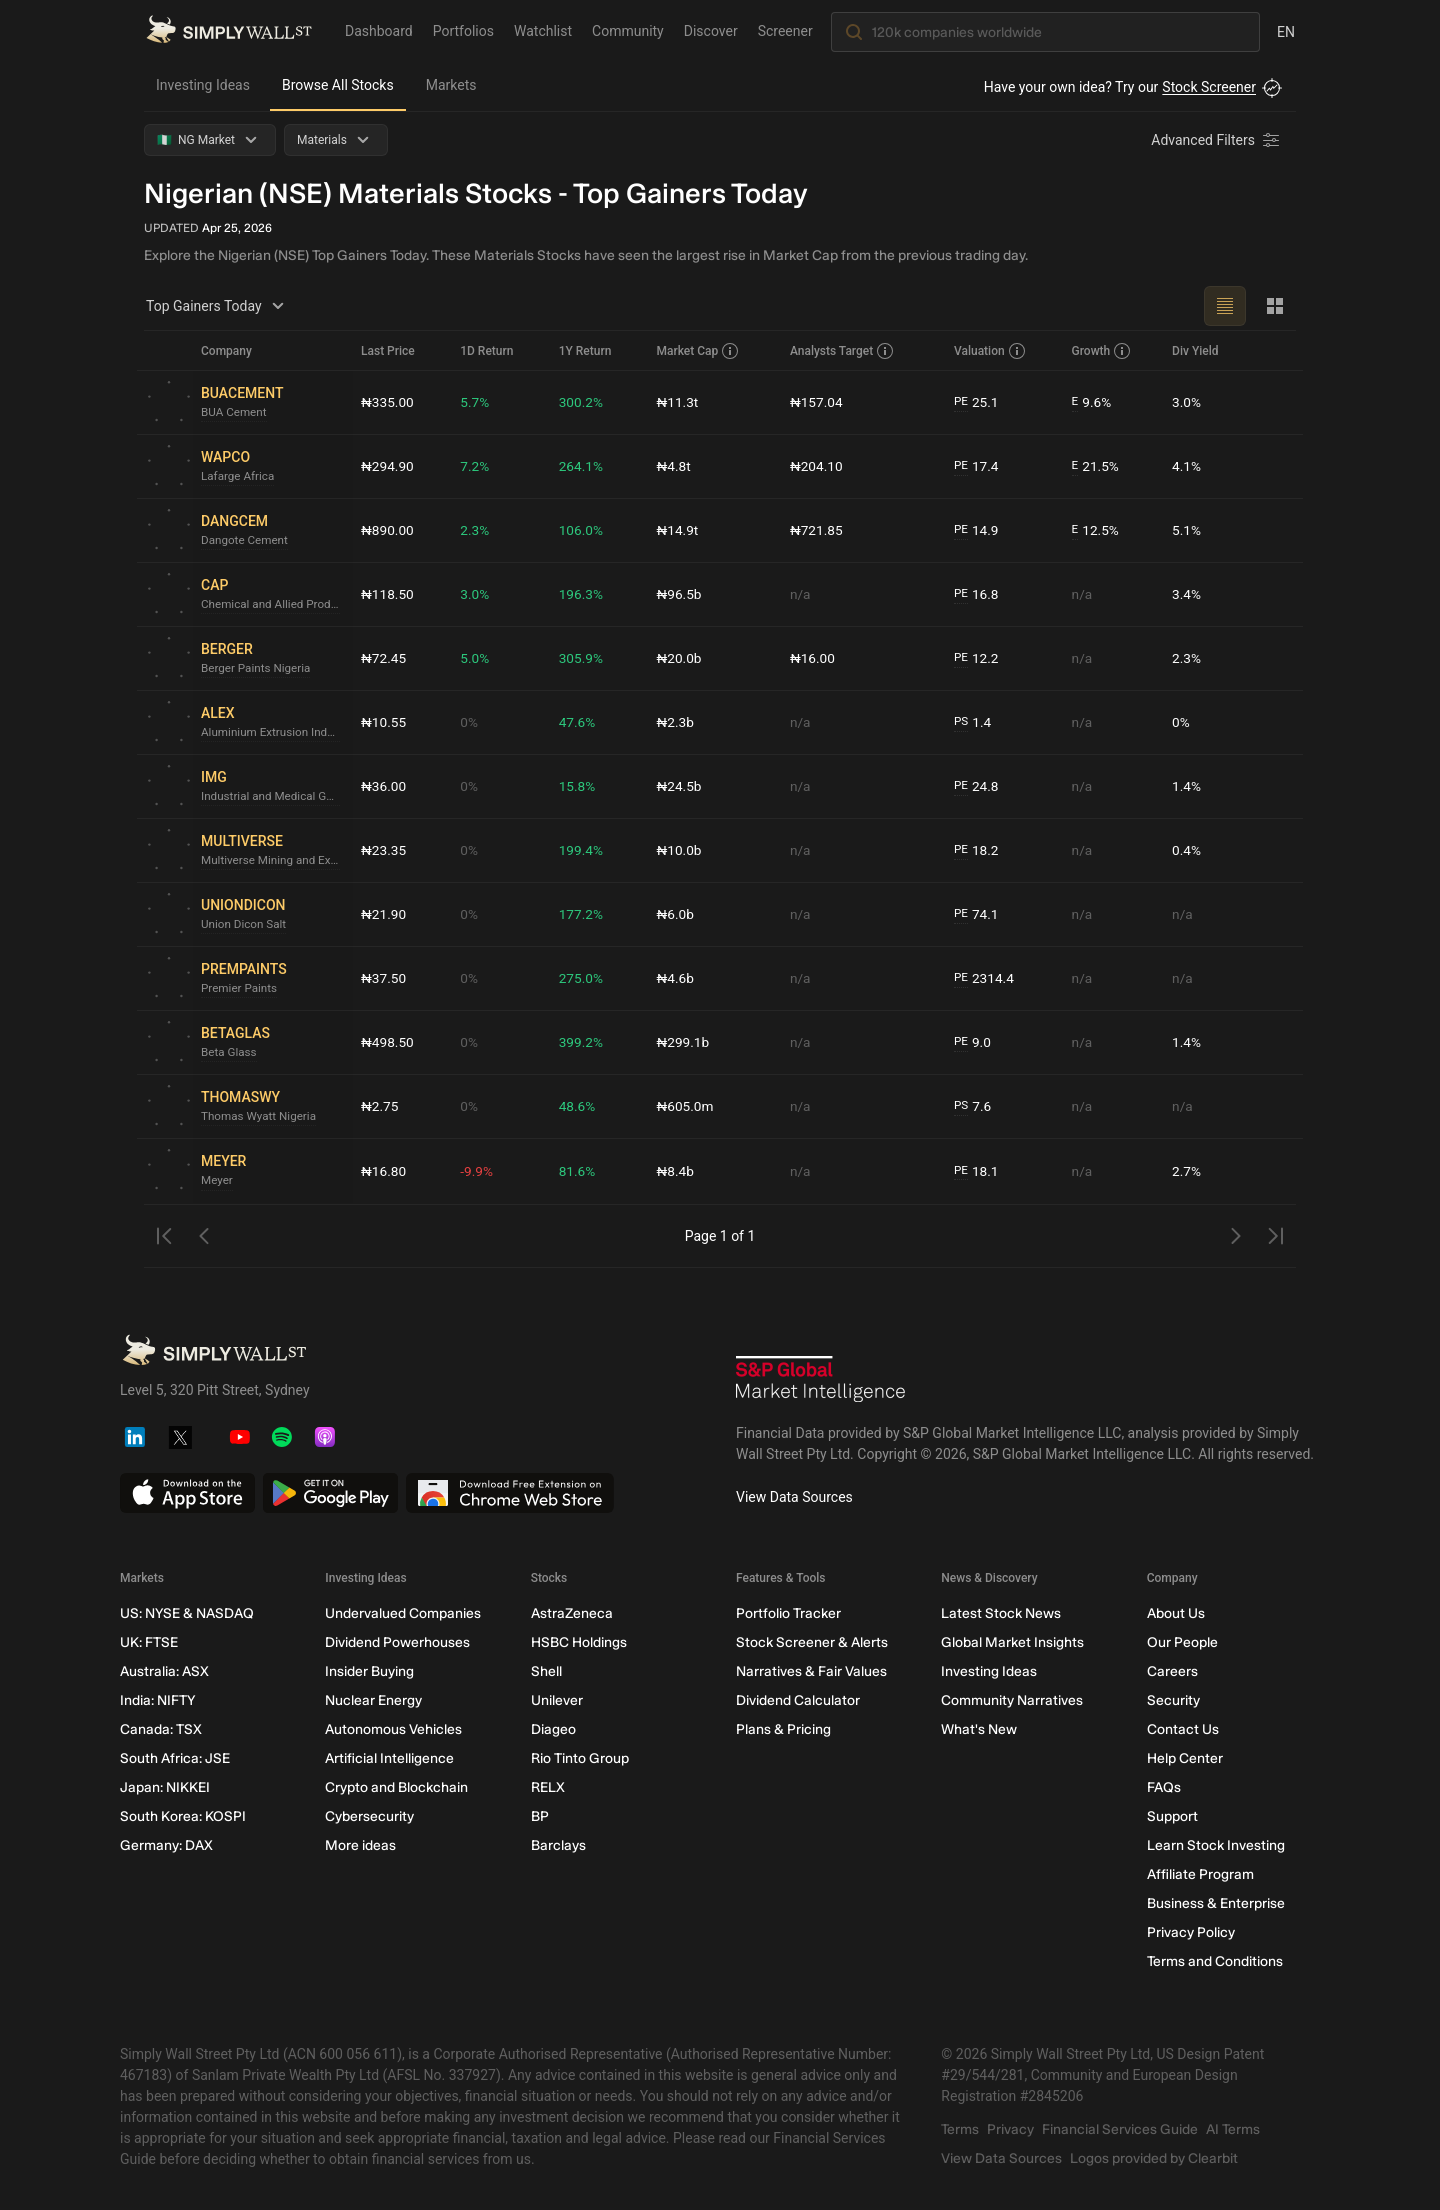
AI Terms (1233, 2129)
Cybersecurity (369, 1816)
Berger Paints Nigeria (257, 669)
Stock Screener (1209, 87)
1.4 (973, 722)
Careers (1172, 1671)
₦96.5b (680, 594)
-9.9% (478, 1171)
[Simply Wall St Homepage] (229, 31)
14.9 (977, 530)
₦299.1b (684, 1042)
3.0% (1187, 402)
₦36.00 (384, 786)
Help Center (1185, 1758)
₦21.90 (384, 914)
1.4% (1187, 786)
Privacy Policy (1191, 1932)
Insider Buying (369, 1671)
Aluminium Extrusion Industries (273, 733)
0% (470, 722)
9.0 (973, 1042)
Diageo (553, 1729)
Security (1173, 1700)
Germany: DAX (166, 1845)
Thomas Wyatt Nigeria (260, 1117)
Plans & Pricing (783, 1729)
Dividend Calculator (798, 1700)
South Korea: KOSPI (183, 1816)
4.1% (1187, 466)
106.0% (581, 530)
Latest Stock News (1001, 1613)
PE (961, 402)
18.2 (977, 850)
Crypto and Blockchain (396, 1787)
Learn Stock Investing (1216, 1845)
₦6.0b (676, 914)
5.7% (476, 402)
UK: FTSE (149, 1642)
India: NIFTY (157, 1700)
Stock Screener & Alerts (812, 1642)
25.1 (977, 402)
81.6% (578, 1171)
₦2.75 (380, 1106)
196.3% (581, 594)
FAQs (1164, 1787)
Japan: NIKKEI (165, 1787)
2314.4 (984, 978)
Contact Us (1183, 1729)
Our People (1182, 1642)
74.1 (977, 914)
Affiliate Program (1200, 1874)
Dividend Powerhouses (397, 1642)
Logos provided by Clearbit (1154, 2158)
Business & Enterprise (1216, 1903)
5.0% (476, 658)
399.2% (581, 1042)
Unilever (557, 1700)
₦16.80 (384, 1171)
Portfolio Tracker (788, 1613)
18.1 (977, 1171)
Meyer (217, 1181)
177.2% (581, 914)
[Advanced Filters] (1217, 140)
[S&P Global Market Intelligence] (821, 1381)
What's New (979, 1729)
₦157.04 (817, 402)
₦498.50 (388, 1042)
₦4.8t (674, 466)
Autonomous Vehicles (393, 1729)
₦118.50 (388, 594)
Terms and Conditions (1215, 1961)
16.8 (977, 594)
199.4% (581, 850)
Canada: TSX (161, 1729)
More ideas (360, 1845)
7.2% (476, 466)
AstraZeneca (572, 1613)
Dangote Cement (246, 541)
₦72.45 (384, 658)
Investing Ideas (203, 85)
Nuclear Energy (373, 1700)
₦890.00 (388, 530)
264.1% (581, 466)
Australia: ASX (164, 1671)
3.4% (1187, 594)
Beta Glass (229, 1053)
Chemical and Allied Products (273, 605)
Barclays (558, 1845)
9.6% (1092, 402)
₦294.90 (388, 466)
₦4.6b (676, 978)
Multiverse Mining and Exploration (273, 861)
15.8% (578, 786)
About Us (1176, 1613)
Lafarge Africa (239, 477)
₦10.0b (680, 850)
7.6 (973, 1106)
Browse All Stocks (338, 85)
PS (961, 722)
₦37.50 (384, 978)
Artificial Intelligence (389, 1758)
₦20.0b (680, 658)
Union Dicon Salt (245, 925)
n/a (800, 594)
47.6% (578, 722)
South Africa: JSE (175, 1758)
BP (540, 1816)
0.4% (1187, 850)
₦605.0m (686, 1106)
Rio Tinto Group (580, 1758)
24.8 (977, 786)
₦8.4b (676, 1171)
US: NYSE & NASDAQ (187, 1613)
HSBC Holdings (579, 1642)
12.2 (977, 658)
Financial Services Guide (1120, 2129)
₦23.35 (384, 850)
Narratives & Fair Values (811, 1671)
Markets (451, 85)
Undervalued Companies (403, 1613)
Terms (960, 2129)
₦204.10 (817, 466)
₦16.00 (813, 658)
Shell (546, 1671)
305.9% (581, 658)
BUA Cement (235, 413)
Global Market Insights (1012, 1642)
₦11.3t (678, 402)
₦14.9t (678, 530)
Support (1172, 1816)
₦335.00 (388, 402)
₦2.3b (676, 722)
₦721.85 (817, 530)
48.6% (578, 1106)
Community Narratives (1012, 1700)
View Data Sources (794, 1497)
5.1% (1187, 530)
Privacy (1010, 2129)
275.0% (581, 978)
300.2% (581, 402)
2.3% (476, 530)
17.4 (977, 466)
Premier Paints (240, 989)
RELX (548, 1787)
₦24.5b (680, 786)
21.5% (1096, 466)
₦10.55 (384, 722)
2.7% (1187, 1171)
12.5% (1096, 530)
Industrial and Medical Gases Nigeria (273, 797)
